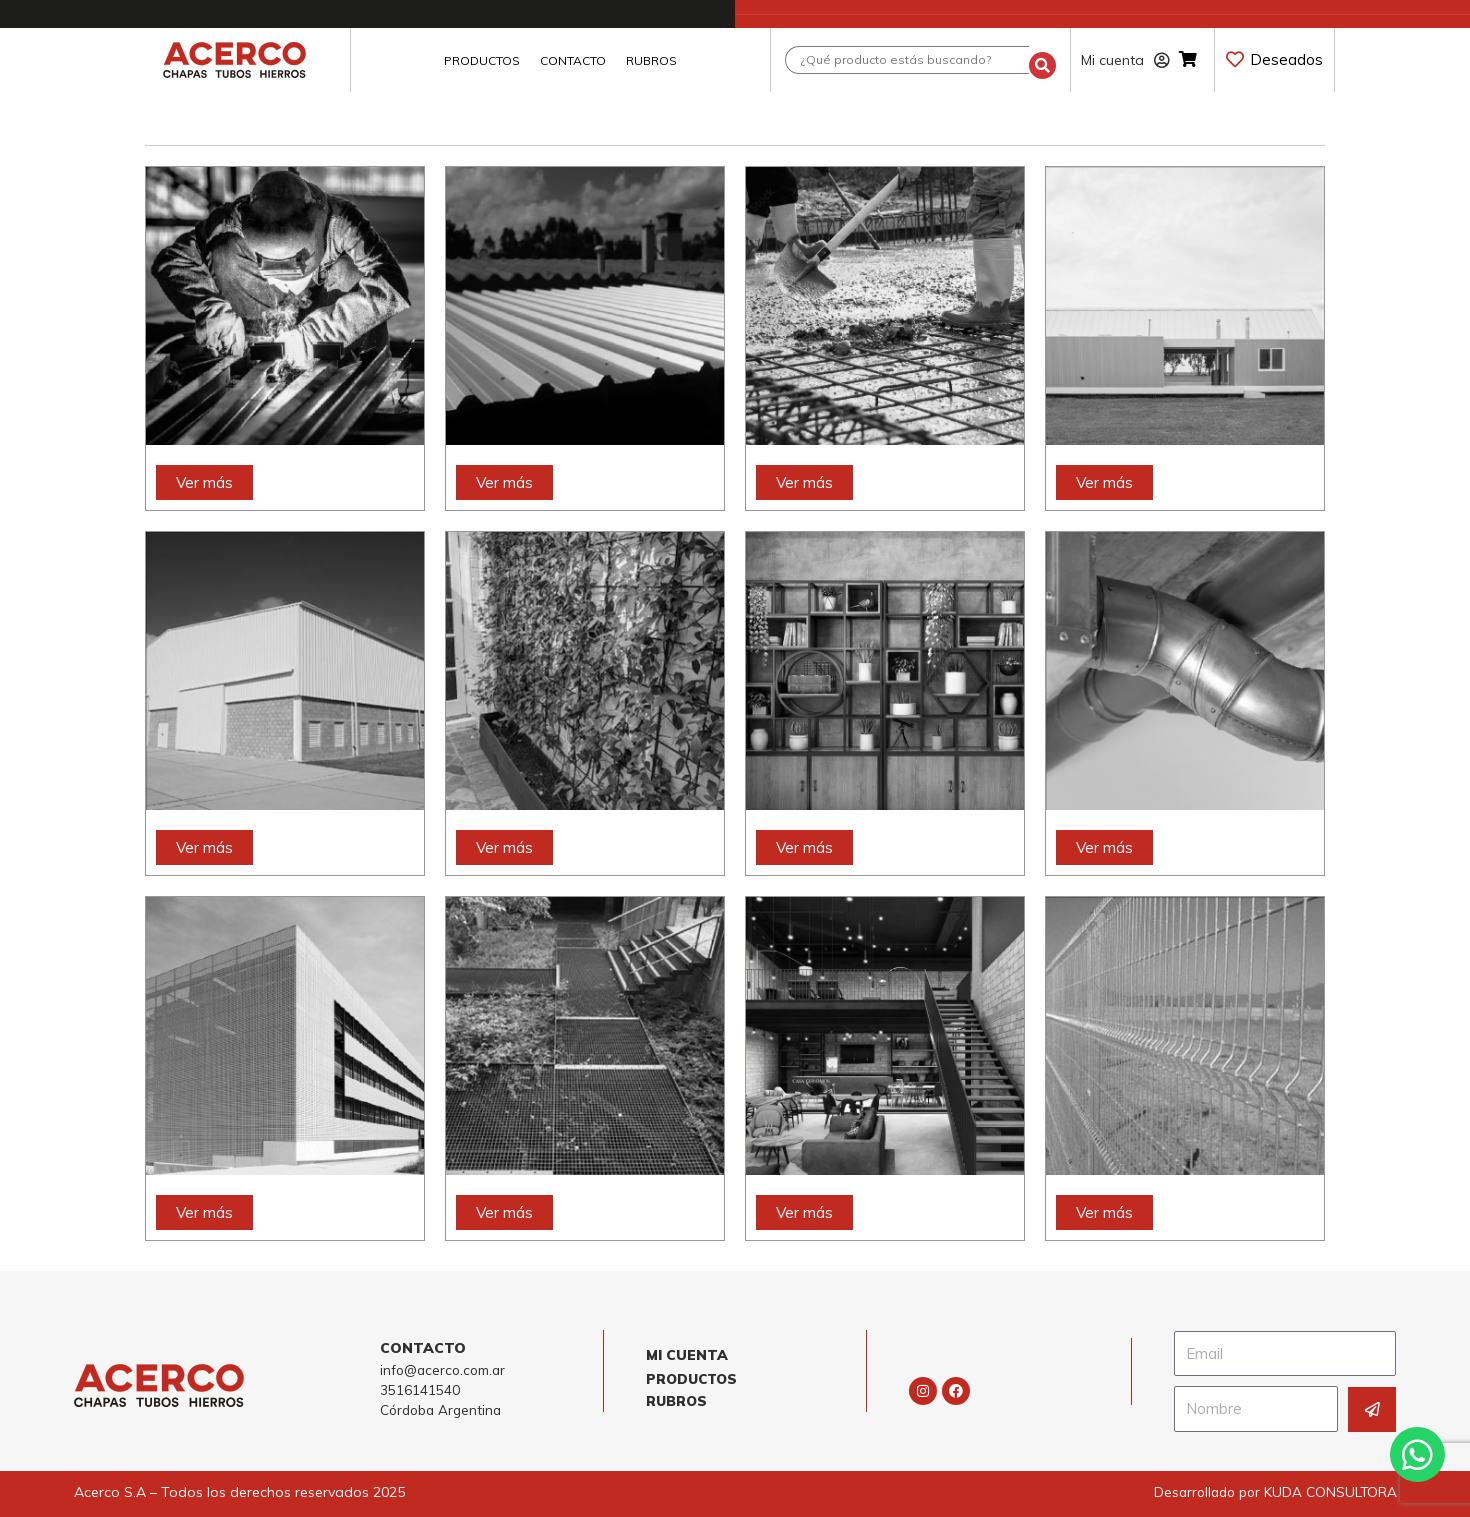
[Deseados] (1235, 59)
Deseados (1286, 59)
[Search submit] (1042, 60)
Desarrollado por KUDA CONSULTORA (1271, 1491)
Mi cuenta (1125, 60)
